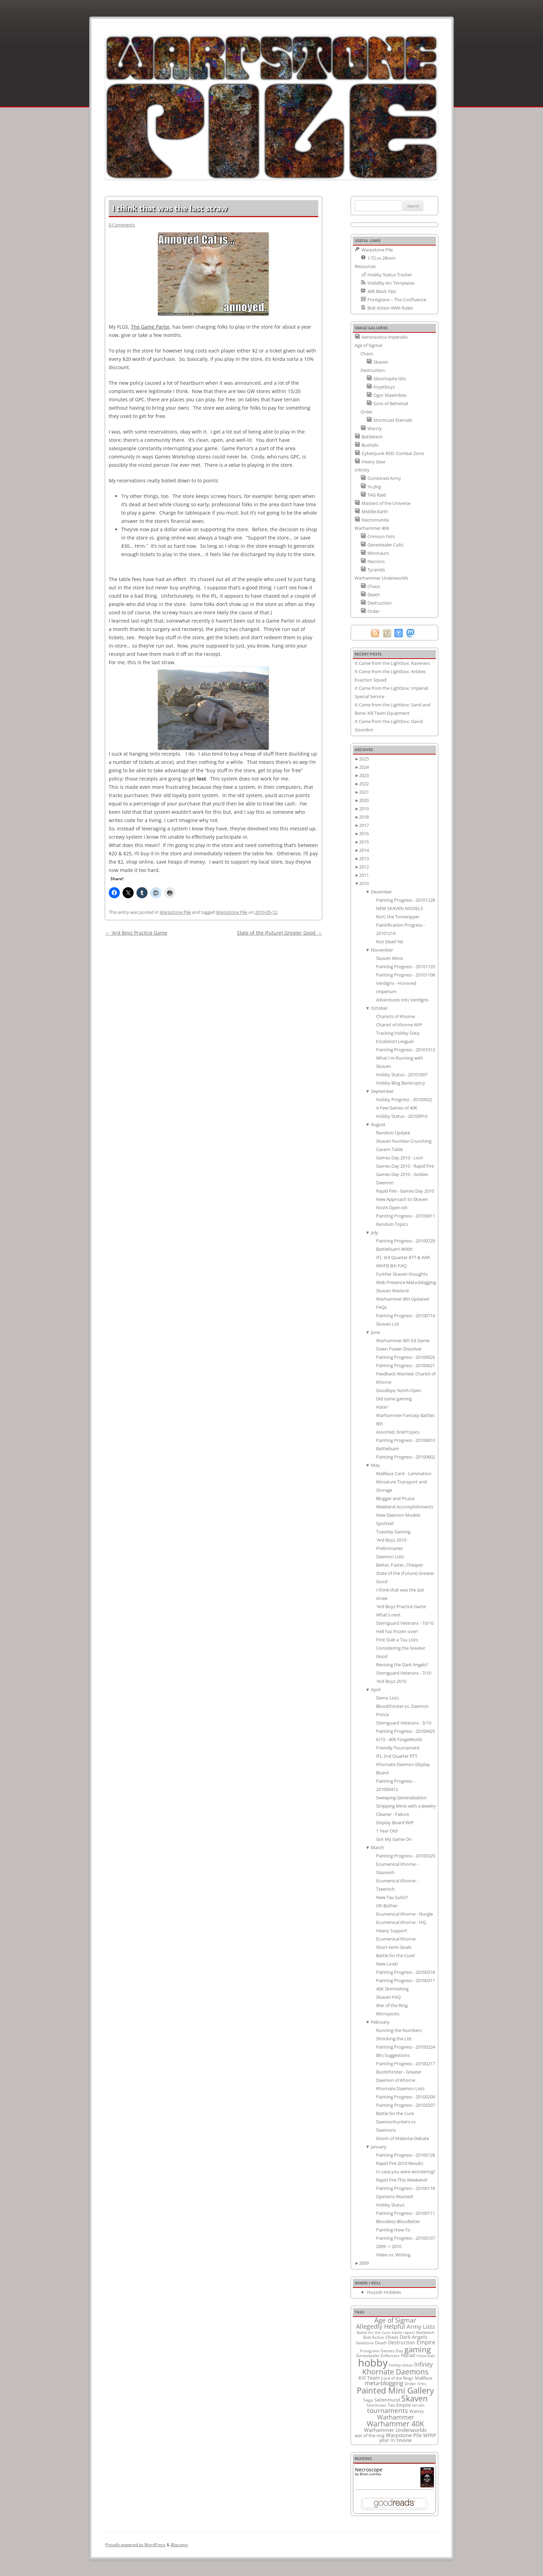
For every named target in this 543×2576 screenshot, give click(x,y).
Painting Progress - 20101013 (405, 1049)
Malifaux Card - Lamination (403, 1473)
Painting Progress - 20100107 (405, 2238)
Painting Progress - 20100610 (405, 1440)
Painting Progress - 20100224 (405, 2047)
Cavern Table (389, 1149)
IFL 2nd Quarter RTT (396, 1756)
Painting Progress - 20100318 (405, 1972)
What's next (388, 1615)
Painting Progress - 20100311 (405, 1980)
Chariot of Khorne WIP (399, 1025)
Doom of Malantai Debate (402, 2138)
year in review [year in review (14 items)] (395, 2440)
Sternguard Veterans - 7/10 (403, 1673)
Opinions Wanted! (394, 2196)
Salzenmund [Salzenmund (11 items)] (387, 2400)
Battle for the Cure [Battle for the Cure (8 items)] (373, 2332)
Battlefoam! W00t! (394, 1249)
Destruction (372, 370)
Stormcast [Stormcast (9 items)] (376, 2405)
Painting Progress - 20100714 (405, 1315)
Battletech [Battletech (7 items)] (425, 2332)
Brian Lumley (370, 2473)
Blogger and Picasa (395, 1498)
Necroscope (368, 2469)
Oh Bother (387, 1905)
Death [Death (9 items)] (381, 2342)
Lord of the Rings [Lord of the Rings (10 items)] (397, 2378)
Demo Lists (387, 1698)
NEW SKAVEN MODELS (399, 908)
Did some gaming (394, 1399)
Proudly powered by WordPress (135, 2545)
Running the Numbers (399, 2030)
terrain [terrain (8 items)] (418, 2405)
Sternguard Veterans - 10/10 (405, 1623)
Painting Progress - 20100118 (405, 2188)
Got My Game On (394, 1839)
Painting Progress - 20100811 (405, 1216)
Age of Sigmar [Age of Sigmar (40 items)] (395, 2320)
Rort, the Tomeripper (397, 916)
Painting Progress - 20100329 (405, 1856)
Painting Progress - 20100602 (405, 1457)
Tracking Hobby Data (397, 1033)
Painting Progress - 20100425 (405, 1731)
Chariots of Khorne (395, 1016)
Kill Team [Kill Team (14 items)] (369, 2377)
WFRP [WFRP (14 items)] (429, 2435)
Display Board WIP (395, 1822)
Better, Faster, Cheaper (399, 1565)
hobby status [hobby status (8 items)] (401, 2365)
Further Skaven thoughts (402, 1274)
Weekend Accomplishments (404, 1507)
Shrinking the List (394, 2038)
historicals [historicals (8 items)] (426, 2355)
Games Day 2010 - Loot (399, 1158)
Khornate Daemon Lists (400, 2088)
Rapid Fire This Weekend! (401, 2180)
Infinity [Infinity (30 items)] (423, 2364)
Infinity (362, 470)
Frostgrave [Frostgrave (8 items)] (369, 2350)
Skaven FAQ (388, 1997)
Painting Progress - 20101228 (405, 900)
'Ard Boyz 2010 (391, 1681)
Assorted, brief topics (397, 1432)
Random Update (393, 1133)
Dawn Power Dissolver (399, 1349)
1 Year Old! (387, 1831)
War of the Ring (392, 2005)
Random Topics (392, 1224)
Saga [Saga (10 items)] (368, 2400)
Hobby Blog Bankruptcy (400, 1083)
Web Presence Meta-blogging (406, 1282)
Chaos (366, 353)
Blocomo (179, 2545)
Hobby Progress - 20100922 (404, 1099)
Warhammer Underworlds (381, 578)
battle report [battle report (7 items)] (403, 2332)
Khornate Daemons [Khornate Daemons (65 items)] (395, 2371)
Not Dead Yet (389, 941)
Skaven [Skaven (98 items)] (414, 2398)
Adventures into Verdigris (402, 1000)
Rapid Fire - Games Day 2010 (405, 1191)
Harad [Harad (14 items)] (408, 2355)
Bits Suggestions (393, 2055)
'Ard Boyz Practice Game (401, 1606)
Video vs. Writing (393, 2255)
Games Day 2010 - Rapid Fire (405, 1166)
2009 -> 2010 (388, 2246)
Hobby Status (390, 2205)
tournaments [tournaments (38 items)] (387, 2410)
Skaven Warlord (392, 1290)
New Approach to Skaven (402, 1199)
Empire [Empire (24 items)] (426, 2342)
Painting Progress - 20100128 (405, 2155)
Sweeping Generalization (401, 1797)
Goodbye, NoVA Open (398, 1390)
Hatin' (382, 1407)
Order (366, 412)
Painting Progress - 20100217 (405, 2063)
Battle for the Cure (395, 2113)
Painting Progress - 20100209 (405, 2097)
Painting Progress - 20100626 (405, 1357)
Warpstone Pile (175, 912)
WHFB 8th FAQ (391, 1266)
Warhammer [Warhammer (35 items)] (395, 2417)
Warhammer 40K (372, 528)
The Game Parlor (150, 326)
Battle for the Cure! (395, 1955)
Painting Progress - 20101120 (405, 966)
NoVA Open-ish (392, 1207)
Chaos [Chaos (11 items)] (391, 2337)
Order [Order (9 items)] (410, 2383)
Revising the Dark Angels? (402, 1664)
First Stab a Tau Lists (397, 1640)
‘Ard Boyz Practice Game (136, 932)
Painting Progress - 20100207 (405, 2105)
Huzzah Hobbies (384, 2292)
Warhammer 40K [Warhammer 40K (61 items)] (395, 2423)
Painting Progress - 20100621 (405, 1365)
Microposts (387, 2014)
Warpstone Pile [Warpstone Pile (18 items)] (404, 2435)
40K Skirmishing (392, 1989)
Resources (365, 266)
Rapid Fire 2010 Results (399, 2163)
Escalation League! (395, 1041)
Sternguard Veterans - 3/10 (403, 1723)
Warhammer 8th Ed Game (402, 1340)
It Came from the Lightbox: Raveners (392, 663)
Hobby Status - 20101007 (401, 1074)
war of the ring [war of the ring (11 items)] (369, 2435)
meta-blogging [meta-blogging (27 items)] (384, 2383)
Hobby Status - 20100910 (401, 1116)
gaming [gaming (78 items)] (417, 2349)
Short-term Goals (393, 1947)
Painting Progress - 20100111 (405, 2213)
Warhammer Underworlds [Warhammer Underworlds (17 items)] (395, 2429)
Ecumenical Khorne (396, 1939)
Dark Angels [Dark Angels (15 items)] (413, 2337)
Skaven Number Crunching (403, 1141)
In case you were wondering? (406, 2171)
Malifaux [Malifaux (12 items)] (424, 2378)
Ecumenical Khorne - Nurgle (404, 1914)
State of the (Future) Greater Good (279, 932)
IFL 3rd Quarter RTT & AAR (403, 1257)
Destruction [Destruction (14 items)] (401, 2342)
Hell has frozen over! (397, 1631)
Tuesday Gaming (393, 1531)
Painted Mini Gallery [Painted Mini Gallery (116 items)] (395, 2390)
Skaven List (387, 1324)
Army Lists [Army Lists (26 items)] (421, 2326)
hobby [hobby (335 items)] (373, 2363)
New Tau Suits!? (392, 1897)
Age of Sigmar (369, 345)
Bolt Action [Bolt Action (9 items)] (373, 2337)
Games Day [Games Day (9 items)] (392, 2350)
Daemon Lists (390, 1556)
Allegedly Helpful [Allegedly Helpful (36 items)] (380, 2326)
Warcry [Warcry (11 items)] (416, 2411)
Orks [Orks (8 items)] (421, 2383)
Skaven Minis (389, 958)
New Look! (387, 1964)
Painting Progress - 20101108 (405, 975)
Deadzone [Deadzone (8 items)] (365, 2342)
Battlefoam (387, 1448)
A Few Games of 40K (396, 1108)
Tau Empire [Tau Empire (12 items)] (399, 2405)
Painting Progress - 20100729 (405, 1241)
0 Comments (122, 225)
